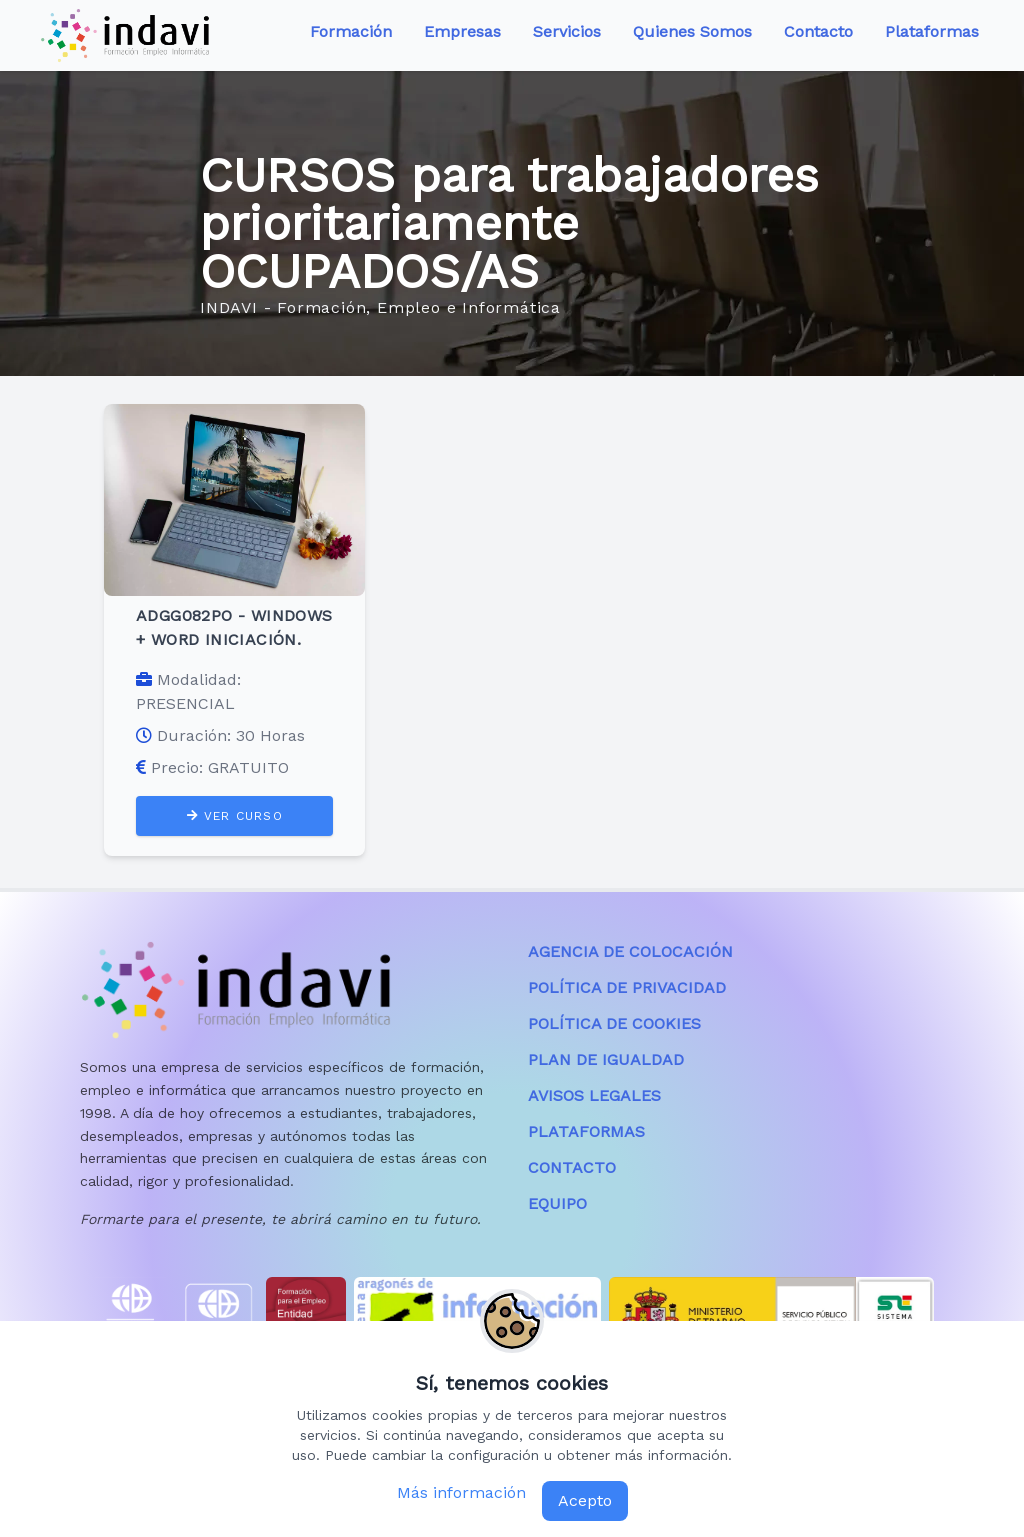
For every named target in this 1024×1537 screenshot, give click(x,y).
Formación (351, 31)
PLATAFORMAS (586, 1131)
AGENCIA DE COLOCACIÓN (630, 951)
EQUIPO (557, 1203)
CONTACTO (572, 1167)
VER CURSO (235, 816)
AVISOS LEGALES (594, 1095)
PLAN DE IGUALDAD (606, 1059)
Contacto (818, 31)
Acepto (585, 1500)
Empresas (462, 31)
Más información (461, 1492)
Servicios (567, 31)
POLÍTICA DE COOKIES (614, 1023)
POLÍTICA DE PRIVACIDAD (627, 987)
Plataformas (932, 31)
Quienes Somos (692, 31)
